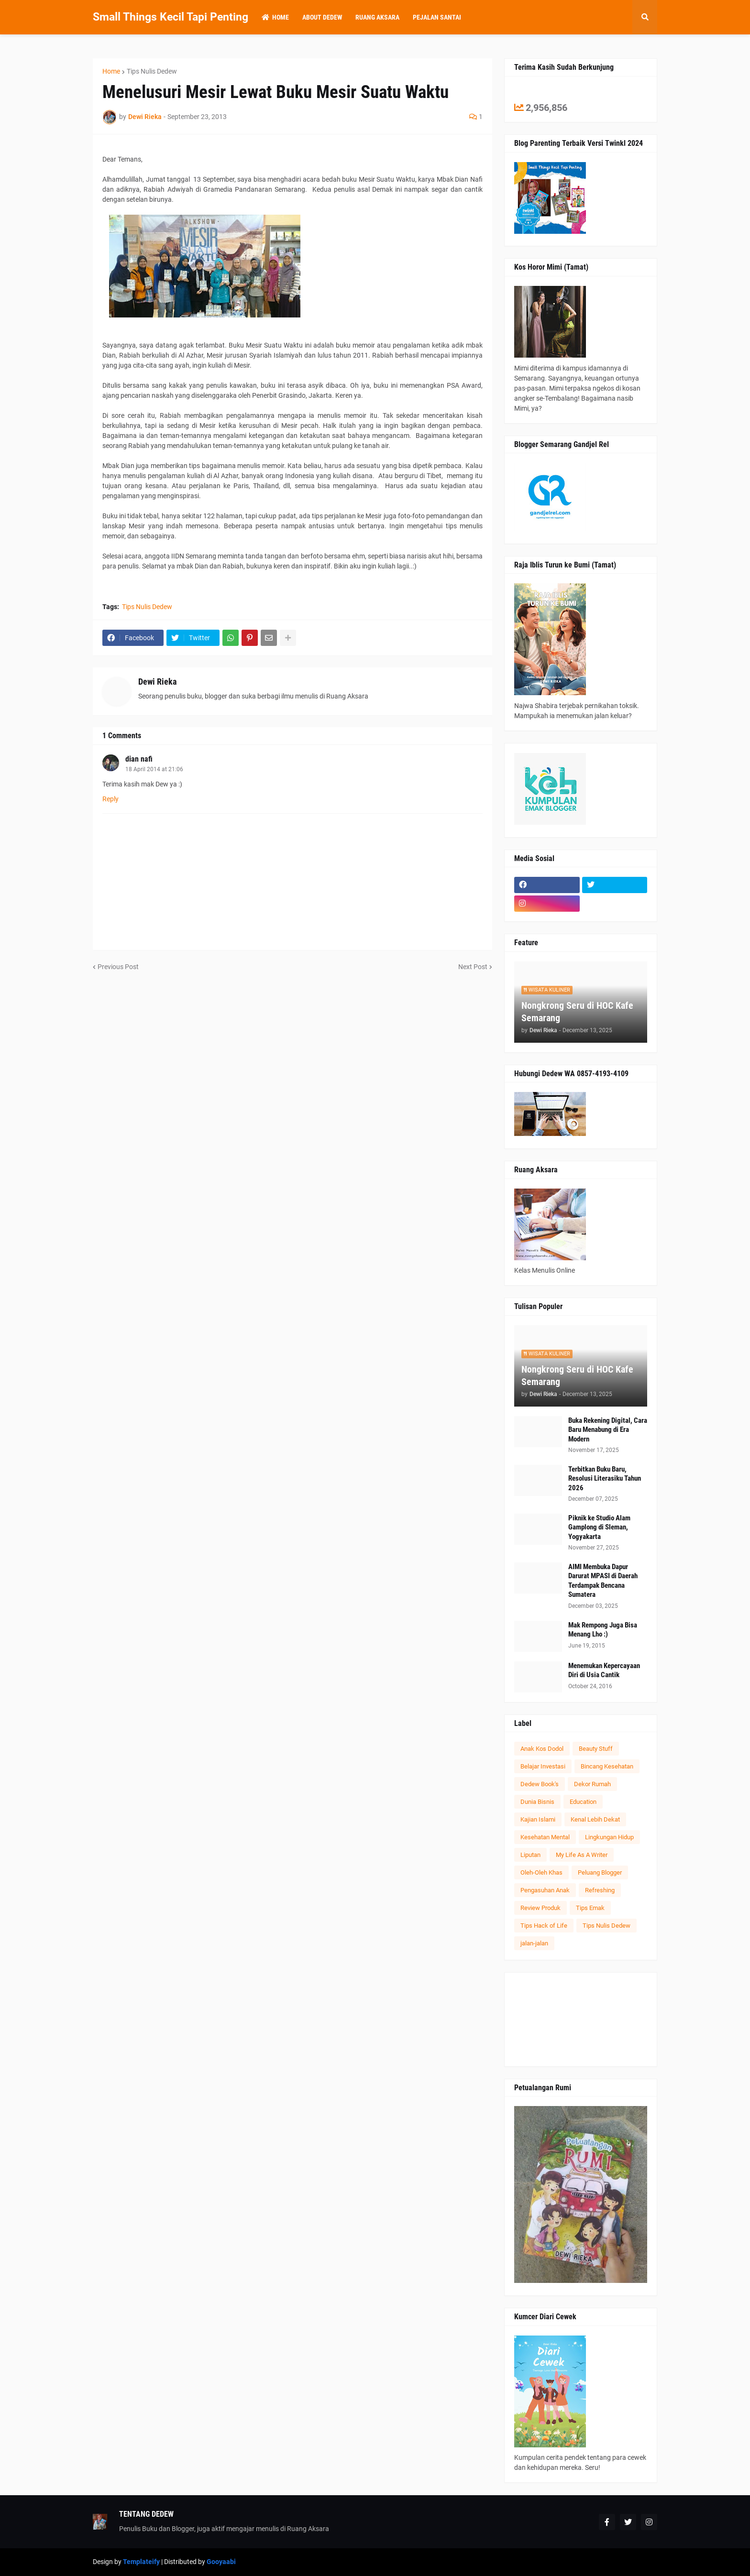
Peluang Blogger (600, 1872)
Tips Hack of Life (543, 1925)
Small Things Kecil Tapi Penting (170, 17)
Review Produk (540, 1907)
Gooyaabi (221, 2561)
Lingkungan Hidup (609, 1837)
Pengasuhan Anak (545, 1890)
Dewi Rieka (157, 682)
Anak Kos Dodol (541, 1748)
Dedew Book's (539, 1784)
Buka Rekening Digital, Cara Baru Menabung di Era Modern (607, 1429)
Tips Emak (590, 1907)
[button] (644, 17)
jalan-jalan (534, 1943)
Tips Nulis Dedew (152, 71)
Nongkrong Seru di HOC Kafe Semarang (577, 1012)
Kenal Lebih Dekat (595, 1819)
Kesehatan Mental (545, 1837)
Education (583, 1801)
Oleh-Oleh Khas (541, 1872)
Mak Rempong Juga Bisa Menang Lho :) (602, 1630)
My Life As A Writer (581, 1854)
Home (111, 71)
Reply (110, 799)
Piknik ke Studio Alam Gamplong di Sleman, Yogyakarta (599, 1527)
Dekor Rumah (592, 1784)
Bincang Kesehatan (607, 1766)
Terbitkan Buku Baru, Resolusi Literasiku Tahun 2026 (604, 1478)
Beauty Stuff (596, 1748)
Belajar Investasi (542, 1766)
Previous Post (118, 967)
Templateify (141, 2561)
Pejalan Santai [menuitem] (437, 17)
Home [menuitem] (275, 17)
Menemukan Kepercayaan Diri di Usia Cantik (604, 1670)
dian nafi (139, 759)
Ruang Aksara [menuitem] (377, 17)
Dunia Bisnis (537, 1801)
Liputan (530, 1854)
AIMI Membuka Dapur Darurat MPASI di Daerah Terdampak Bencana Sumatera (603, 1580)
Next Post (472, 967)
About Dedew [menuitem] (322, 17)
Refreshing (600, 1890)
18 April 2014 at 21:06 (154, 769)
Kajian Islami (537, 1819)
